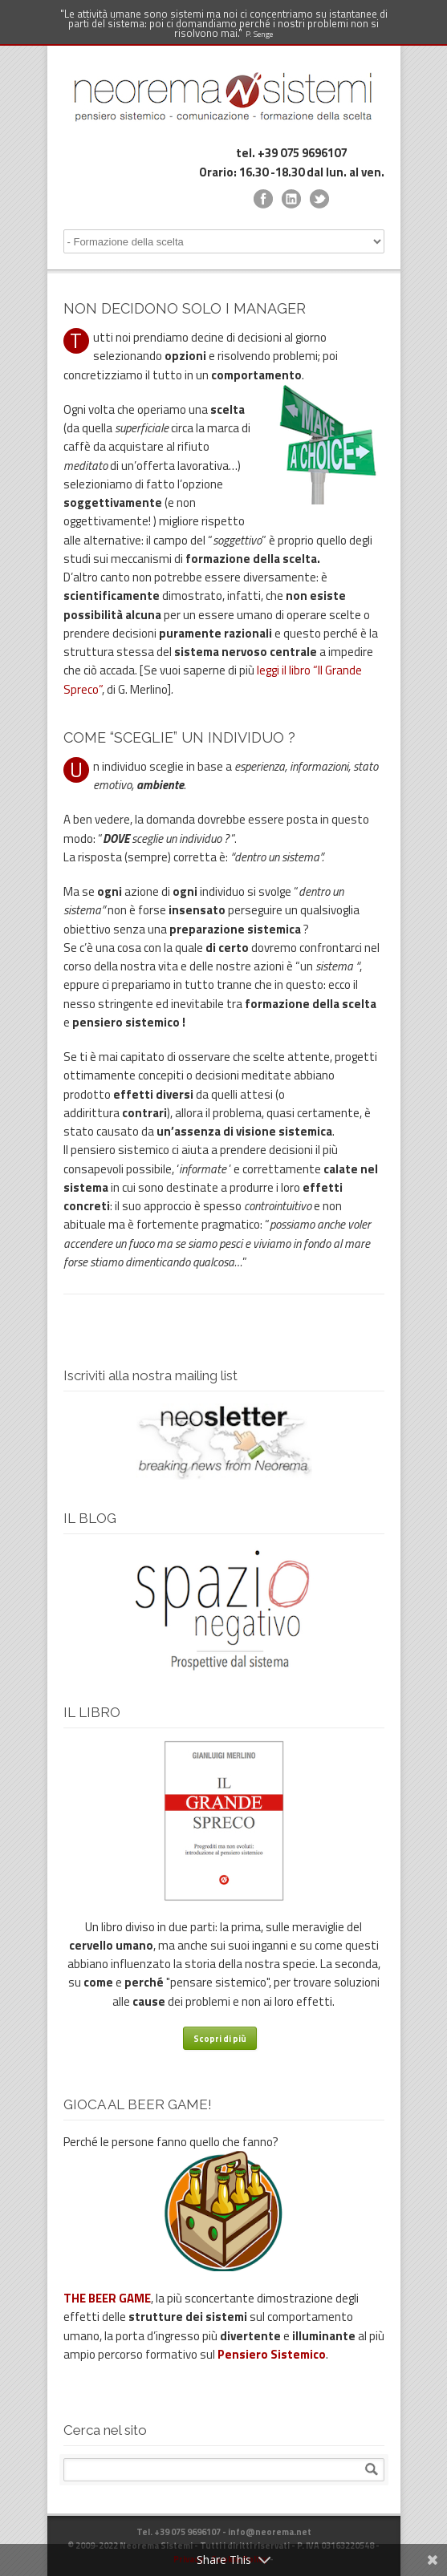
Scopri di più (219, 2038)
